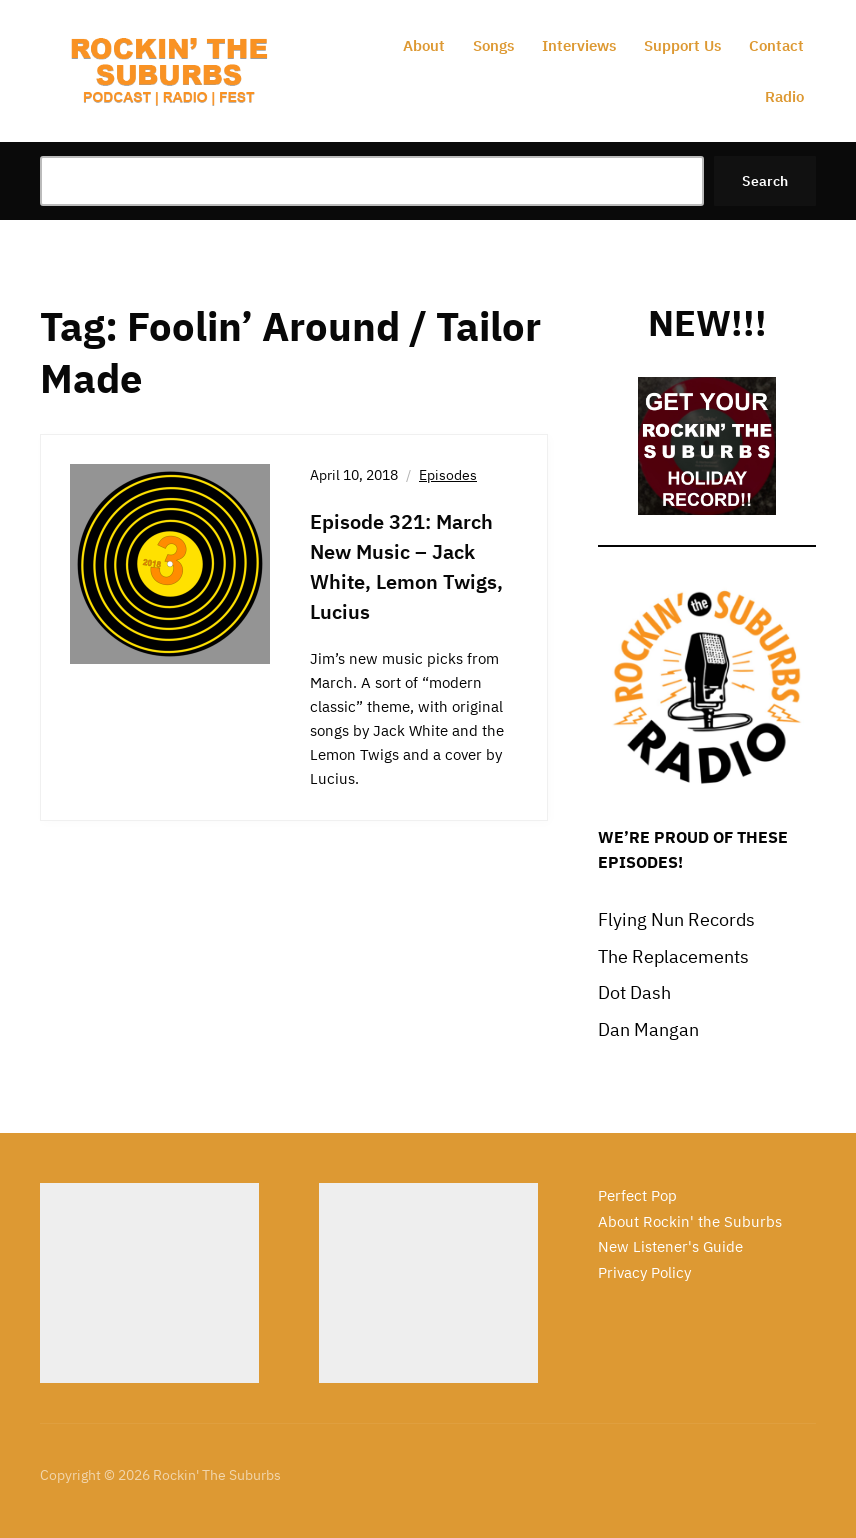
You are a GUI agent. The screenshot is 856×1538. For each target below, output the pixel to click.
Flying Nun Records (676, 919)
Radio (784, 96)
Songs (493, 45)
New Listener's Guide (670, 1246)
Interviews (579, 45)
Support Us (682, 45)
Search (765, 181)
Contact (776, 45)
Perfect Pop (637, 1195)
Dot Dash (634, 992)
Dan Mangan (648, 1029)
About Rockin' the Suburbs (690, 1221)
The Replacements (673, 956)
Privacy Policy (644, 1272)
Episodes (448, 475)
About (424, 45)
